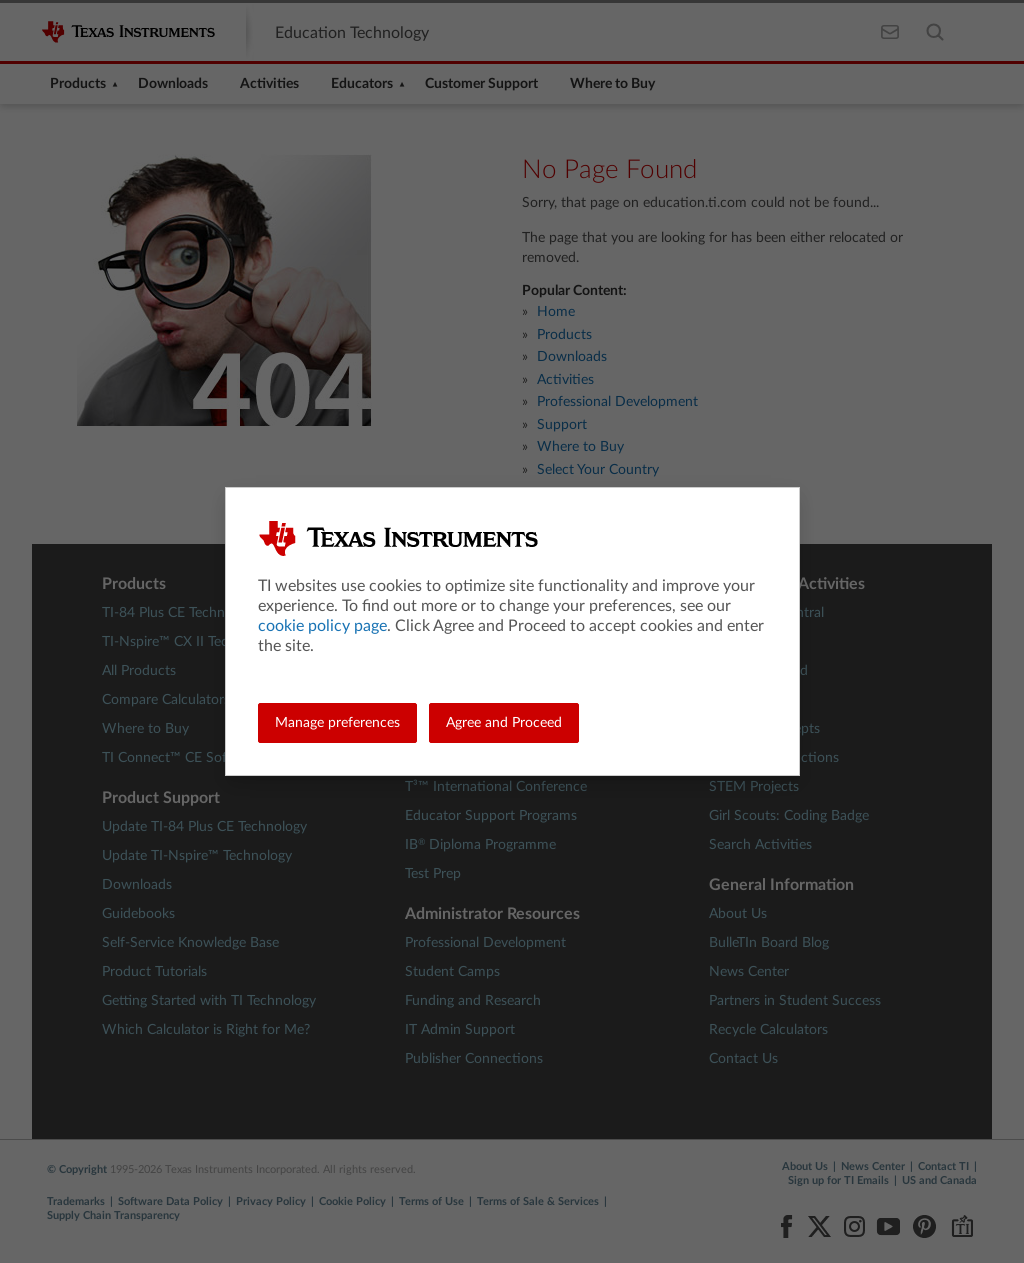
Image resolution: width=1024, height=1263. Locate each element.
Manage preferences (337, 723)
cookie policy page (322, 626)
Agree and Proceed (504, 723)
